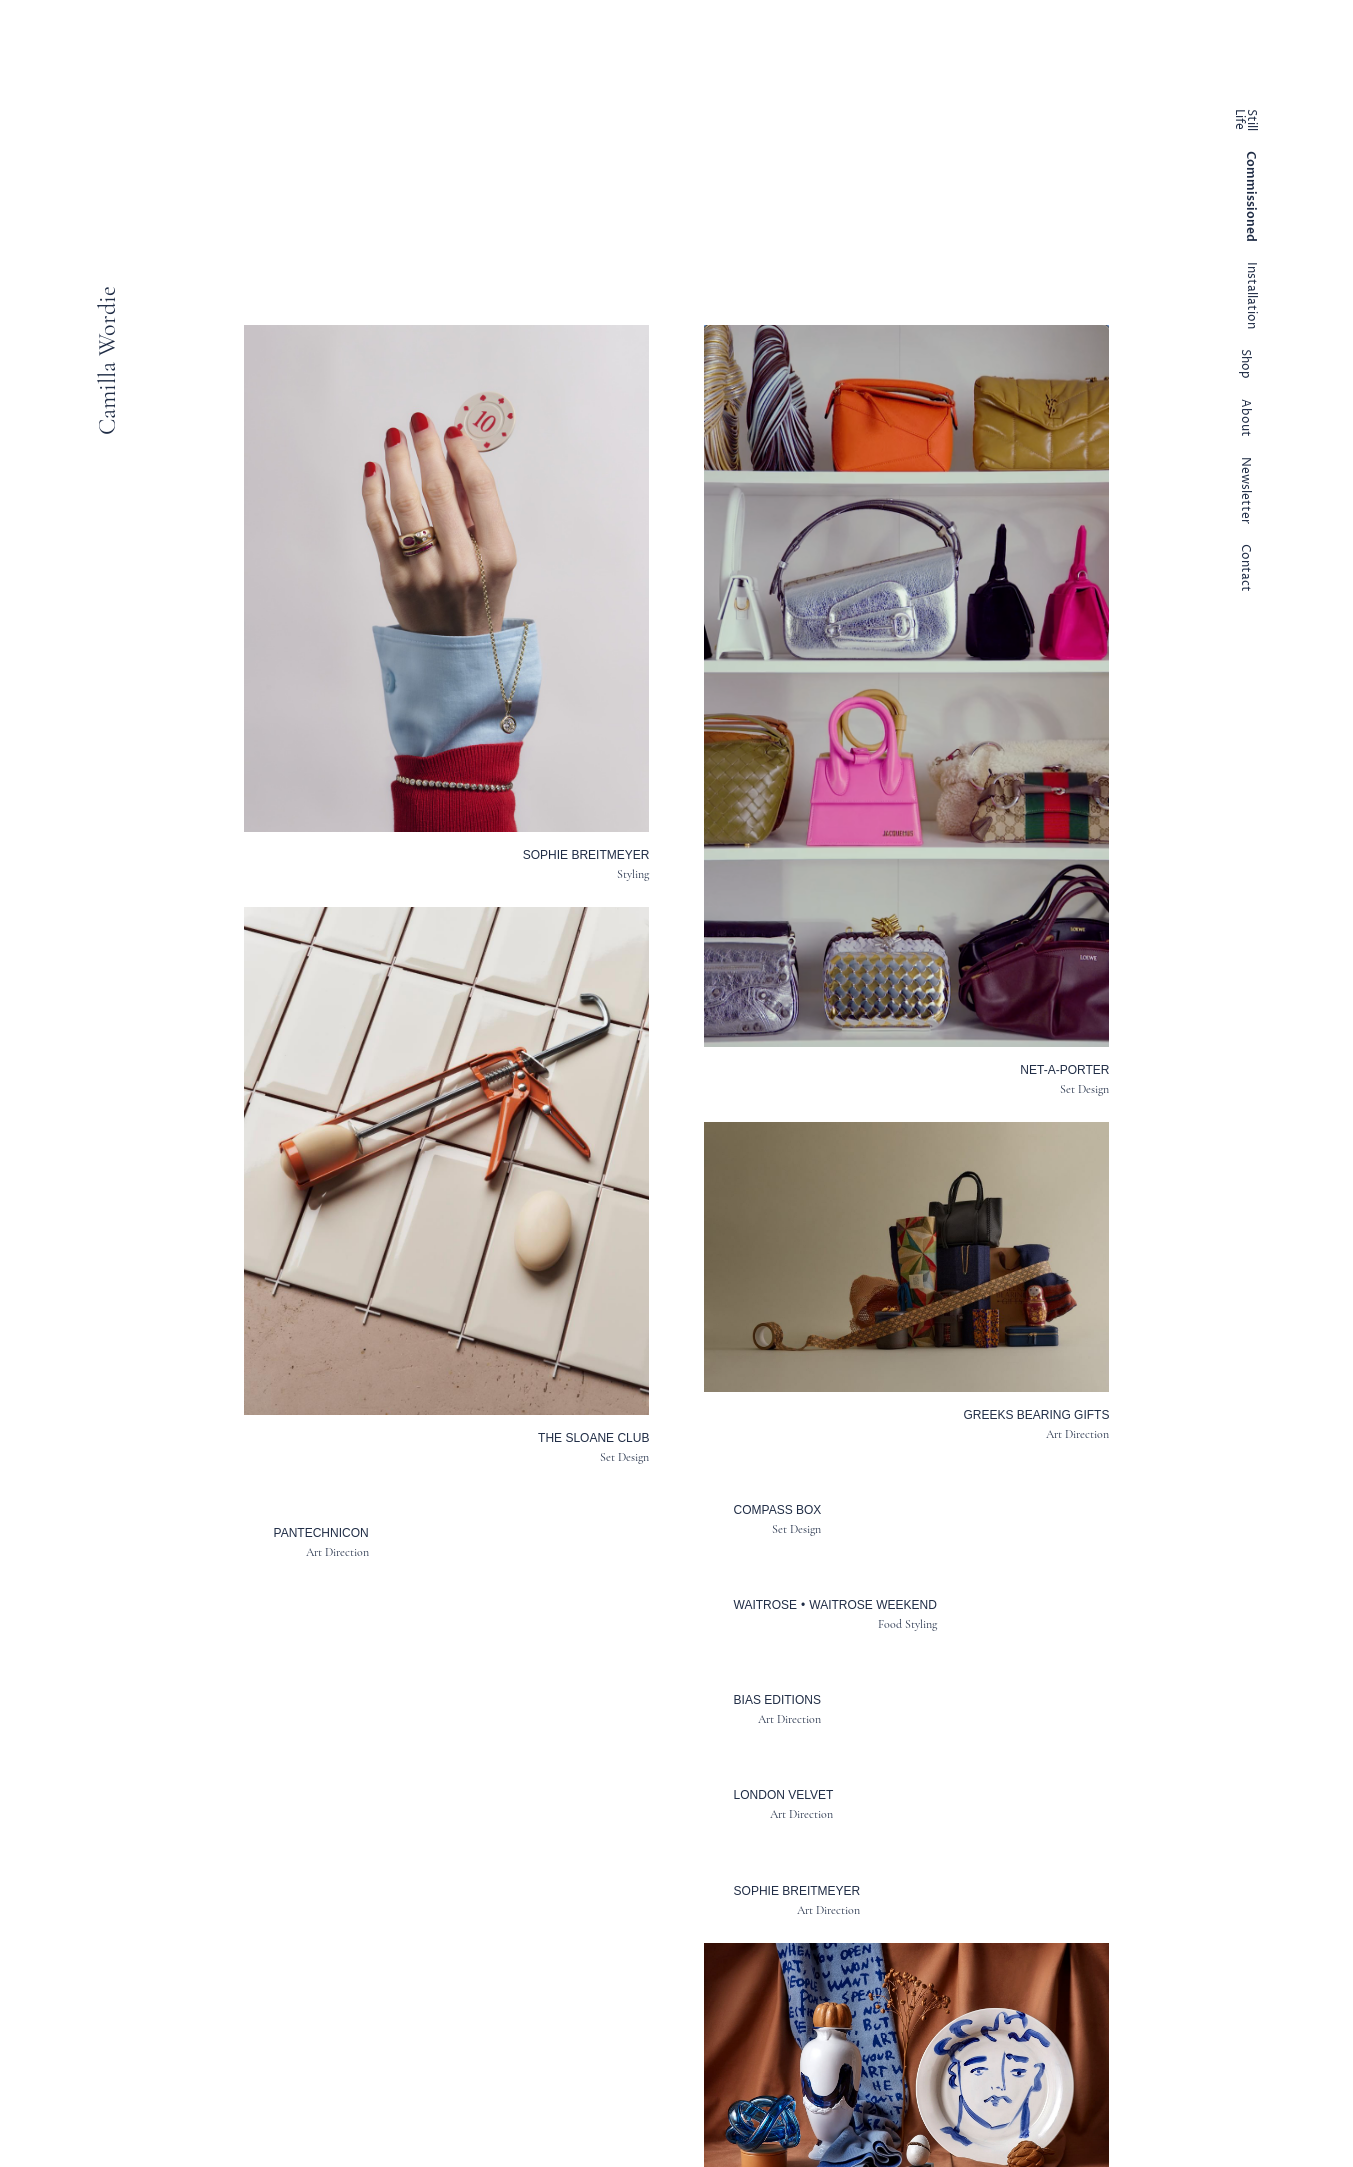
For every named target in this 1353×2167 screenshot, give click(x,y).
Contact (1245, 568)
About (1245, 418)
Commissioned (1251, 196)
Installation (1251, 295)
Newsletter (1245, 490)
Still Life (1245, 120)
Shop (1245, 364)
